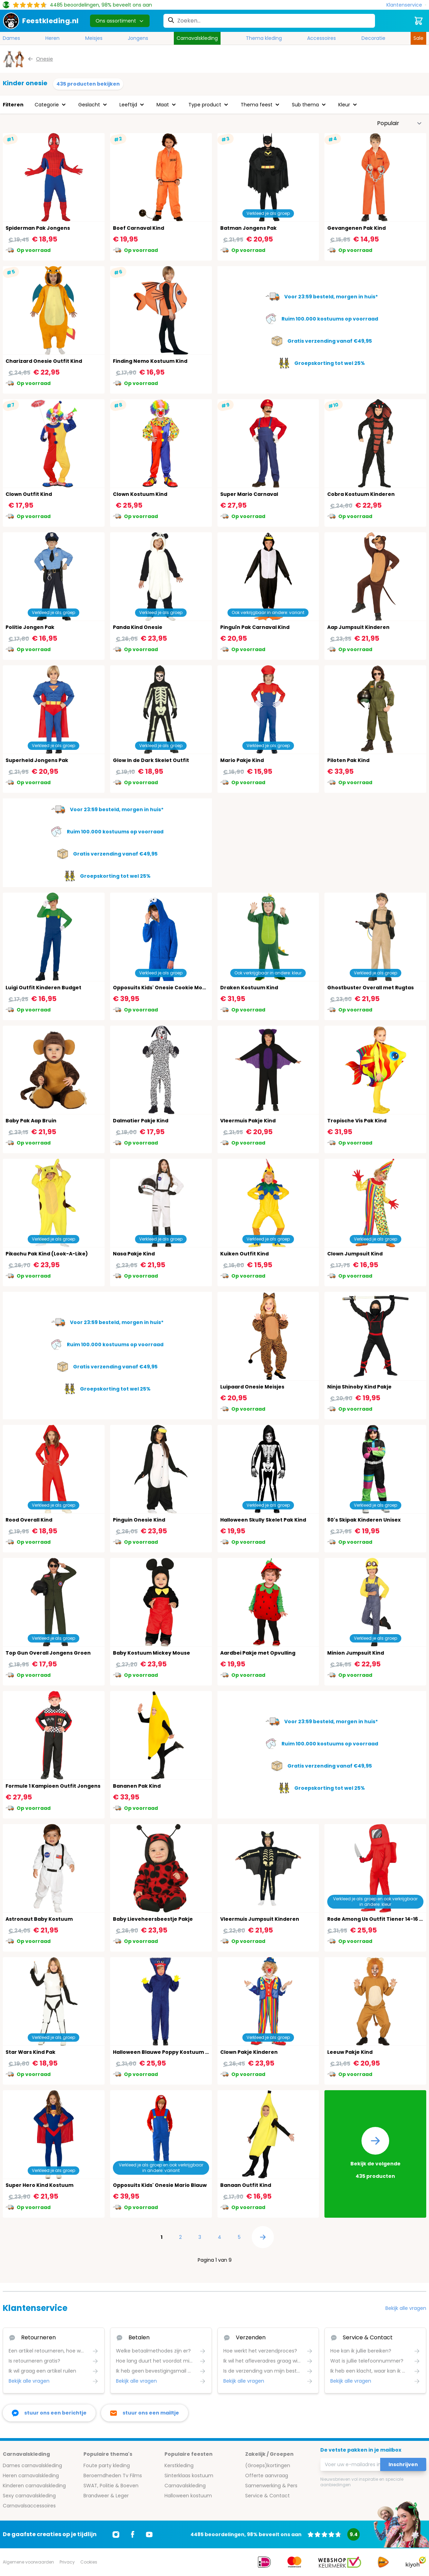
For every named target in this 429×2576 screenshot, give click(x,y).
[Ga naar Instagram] (116, 2534)
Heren (52, 38)
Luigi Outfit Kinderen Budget (43, 987)
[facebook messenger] (49, 2412)
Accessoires (321, 38)
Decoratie (373, 38)
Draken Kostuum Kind (249, 987)
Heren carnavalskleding (31, 2475)
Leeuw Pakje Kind (350, 2052)
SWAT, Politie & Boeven (110, 2485)
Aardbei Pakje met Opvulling (257, 1652)
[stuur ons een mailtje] (144, 2412)
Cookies (88, 2562)
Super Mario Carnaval (249, 494)
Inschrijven (403, 2464)
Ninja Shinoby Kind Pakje (359, 1386)
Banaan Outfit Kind (245, 2185)
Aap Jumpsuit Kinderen (358, 627)
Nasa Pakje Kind (134, 1253)
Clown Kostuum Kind (140, 494)
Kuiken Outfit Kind (244, 1253)
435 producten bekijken (88, 83)
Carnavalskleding (197, 38)
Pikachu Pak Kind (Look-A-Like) (47, 1253)
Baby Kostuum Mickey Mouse (151, 1652)
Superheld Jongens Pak (37, 760)
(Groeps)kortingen (267, 2465)
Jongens (138, 38)
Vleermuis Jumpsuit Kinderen (259, 1919)
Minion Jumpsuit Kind (355, 1652)
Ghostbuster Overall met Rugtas (370, 987)
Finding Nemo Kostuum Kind (150, 361)
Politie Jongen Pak (30, 627)
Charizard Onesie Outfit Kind (44, 361)
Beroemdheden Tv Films (112, 2475)
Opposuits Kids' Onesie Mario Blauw (160, 2185)
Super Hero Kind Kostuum (39, 2185)
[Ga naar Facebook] (132, 2534)
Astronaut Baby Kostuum (39, 1919)
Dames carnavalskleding (32, 2465)
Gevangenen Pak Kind (356, 228)
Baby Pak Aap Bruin (31, 1120)
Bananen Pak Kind (137, 1785)
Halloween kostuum (188, 2495)
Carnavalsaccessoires (29, 2505)
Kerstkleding (179, 2465)
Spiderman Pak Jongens (38, 228)
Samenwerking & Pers (271, 2485)
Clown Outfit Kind (29, 494)
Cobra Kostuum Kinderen (361, 494)
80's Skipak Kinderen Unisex (364, 1519)
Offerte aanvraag (266, 2475)
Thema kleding (264, 38)
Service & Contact (267, 2495)
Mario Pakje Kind (242, 760)
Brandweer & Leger (106, 2495)
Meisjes (93, 38)
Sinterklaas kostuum (188, 2475)
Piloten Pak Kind (348, 760)
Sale (418, 38)
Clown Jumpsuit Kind (355, 1253)
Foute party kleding (106, 2465)
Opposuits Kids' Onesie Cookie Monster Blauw (173, 987)
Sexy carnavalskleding (29, 2495)
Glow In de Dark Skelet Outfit (151, 760)
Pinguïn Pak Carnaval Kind (254, 627)
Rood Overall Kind (29, 1519)
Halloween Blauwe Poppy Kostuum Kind (165, 2052)
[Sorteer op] (399, 123)
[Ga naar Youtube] (149, 2534)
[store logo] (41, 20)
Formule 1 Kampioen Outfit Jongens (53, 1785)
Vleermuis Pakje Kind (248, 1120)
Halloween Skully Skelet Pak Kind (263, 1519)
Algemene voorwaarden (28, 2562)
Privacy (67, 2562)
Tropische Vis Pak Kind (356, 1120)
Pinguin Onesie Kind (139, 1519)
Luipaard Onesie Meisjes (252, 1386)
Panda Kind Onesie (137, 627)
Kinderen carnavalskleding (34, 2485)
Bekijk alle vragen (405, 2308)
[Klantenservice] (406, 5)
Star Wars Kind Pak (30, 2052)
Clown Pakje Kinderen (249, 2052)
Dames (11, 38)
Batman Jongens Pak (248, 228)
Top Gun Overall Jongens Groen (48, 1652)
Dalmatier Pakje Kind (140, 1120)
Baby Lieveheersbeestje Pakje (153, 1919)
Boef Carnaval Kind (138, 228)
